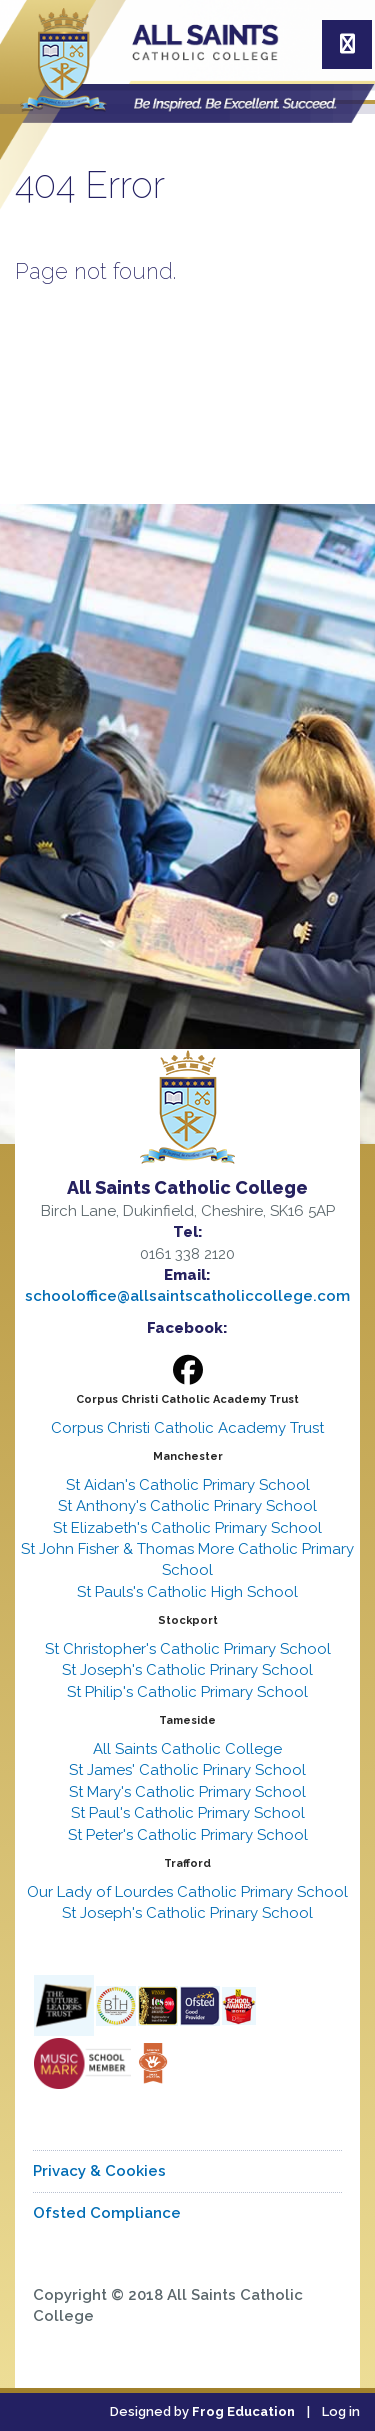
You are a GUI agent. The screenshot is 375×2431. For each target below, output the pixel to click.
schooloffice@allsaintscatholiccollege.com (187, 1296)
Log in (341, 2411)
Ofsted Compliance (107, 2213)
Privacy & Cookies (99, 2171)
